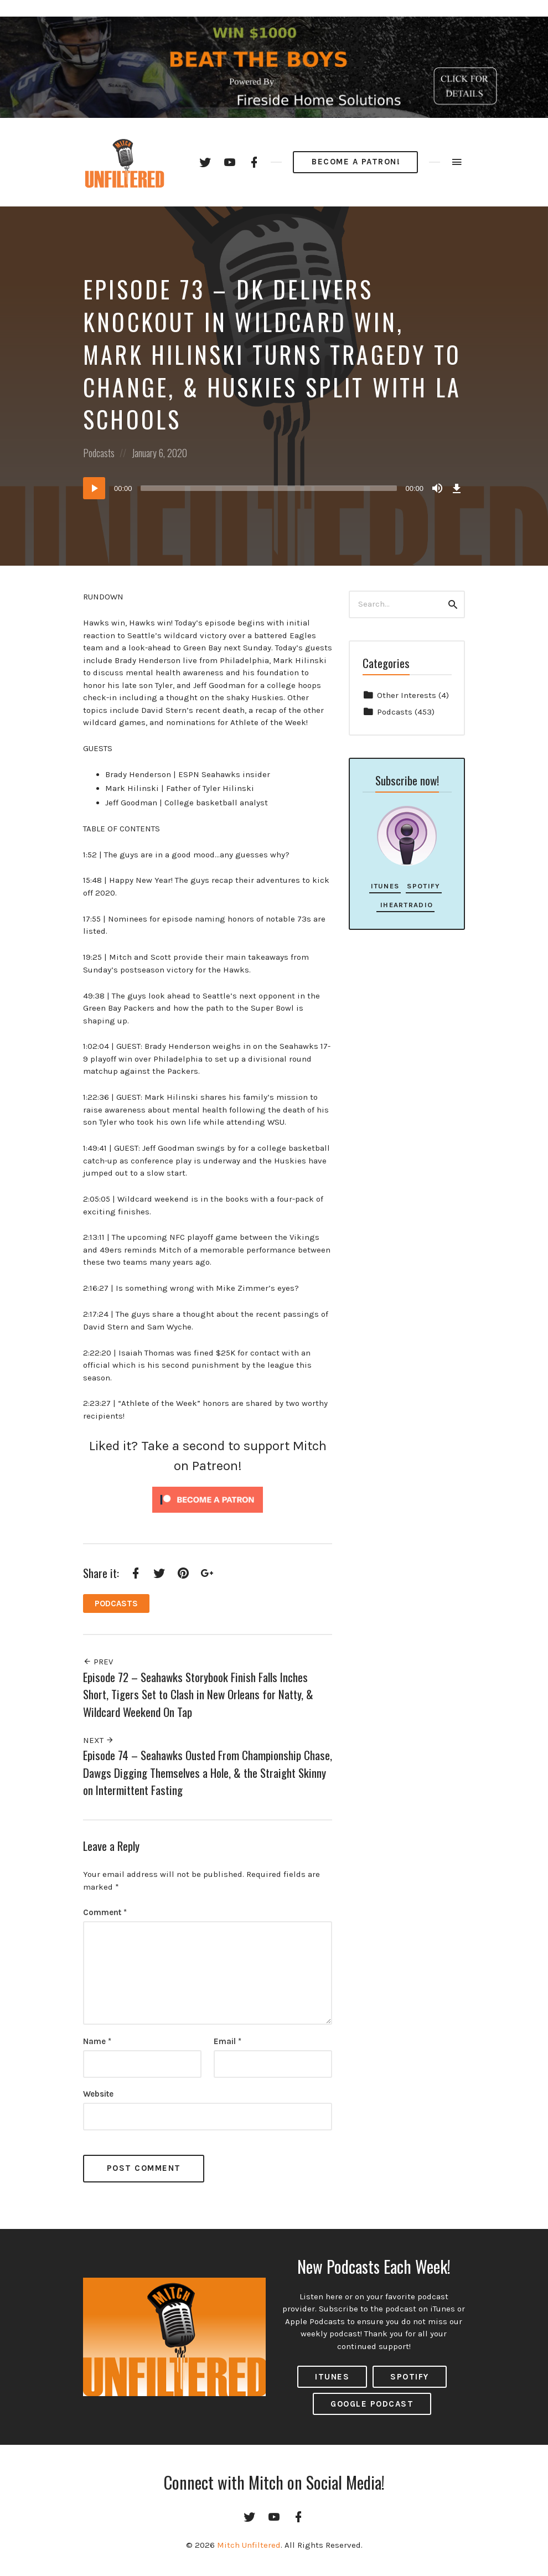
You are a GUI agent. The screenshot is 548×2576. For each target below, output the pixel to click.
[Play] (94, 488)
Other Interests (406, 695)
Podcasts (99, 453)
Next (98, 1740)
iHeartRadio (405, 905)
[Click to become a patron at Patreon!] (207, 1499)
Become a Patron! (356, 162)
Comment (105, 1912)
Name (97, 2041)
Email (227, 2041)
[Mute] (437, 488)
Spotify (423, 886)
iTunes (385, 886)
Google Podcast (371, 2404)
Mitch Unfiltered (249, 2545)
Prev (98, 1662)
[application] (274, 488)
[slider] (269, 488)
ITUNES (332, 2377)
